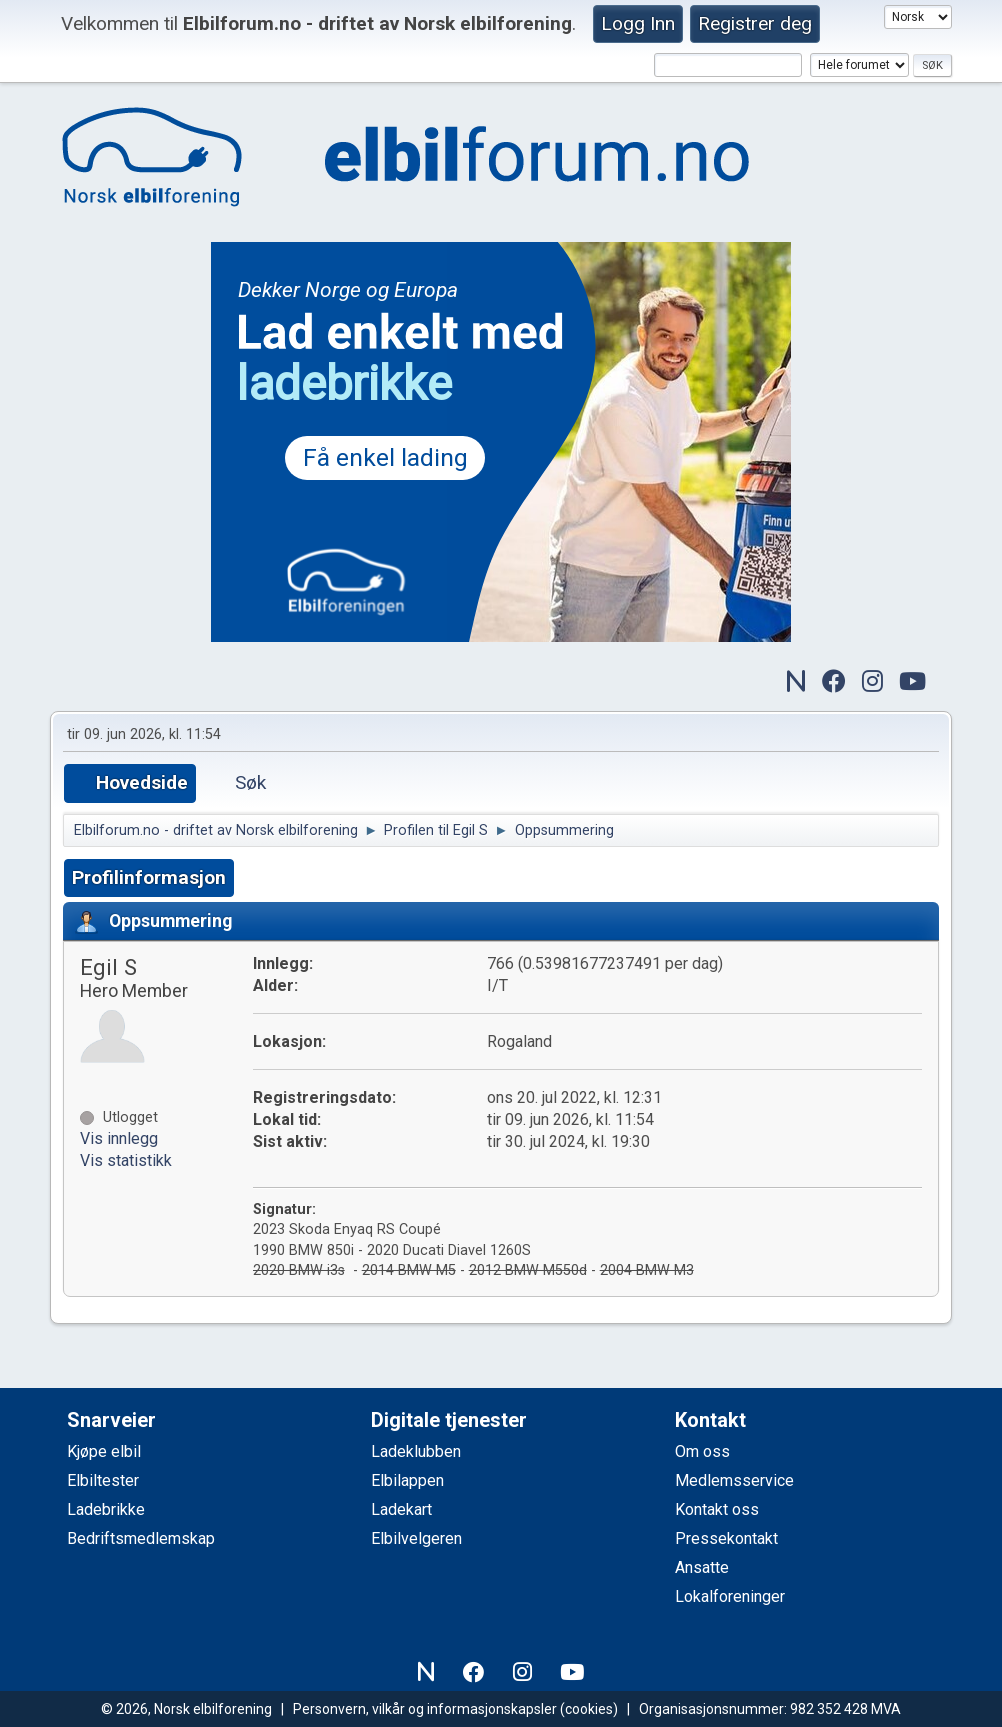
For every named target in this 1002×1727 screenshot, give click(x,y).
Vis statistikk (126, 1160)
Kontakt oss (717, 1509)
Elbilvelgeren (416, 1538)
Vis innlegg (119, 1138)
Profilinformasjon (149, 877)
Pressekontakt (726, 1538)
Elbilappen (407, 1480)
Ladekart (401, 1509)
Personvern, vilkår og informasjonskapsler (425, 1709)
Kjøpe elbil (104, 1451)
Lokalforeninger (730, 1596)
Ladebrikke (106, 1509)
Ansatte (702, 1567)
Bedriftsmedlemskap (141, 1538)
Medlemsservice (734, 1480)
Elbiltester (103, 1480)
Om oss (702, 1451)
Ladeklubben (416, 1451)
